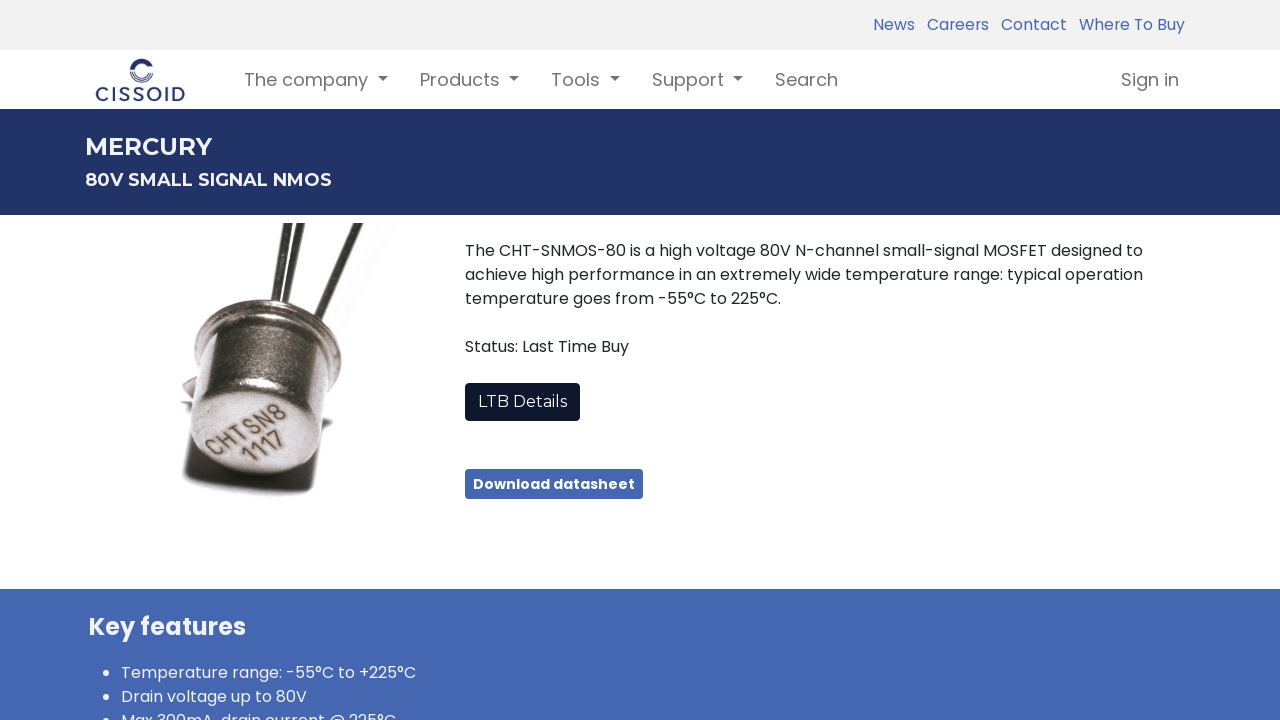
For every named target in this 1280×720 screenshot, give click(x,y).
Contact (1030, 24)
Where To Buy (1128, 24)
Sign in (1150, 79)
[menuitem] (806, 79)
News (894, 24)
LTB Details (522, 401)
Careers (954, 24)
